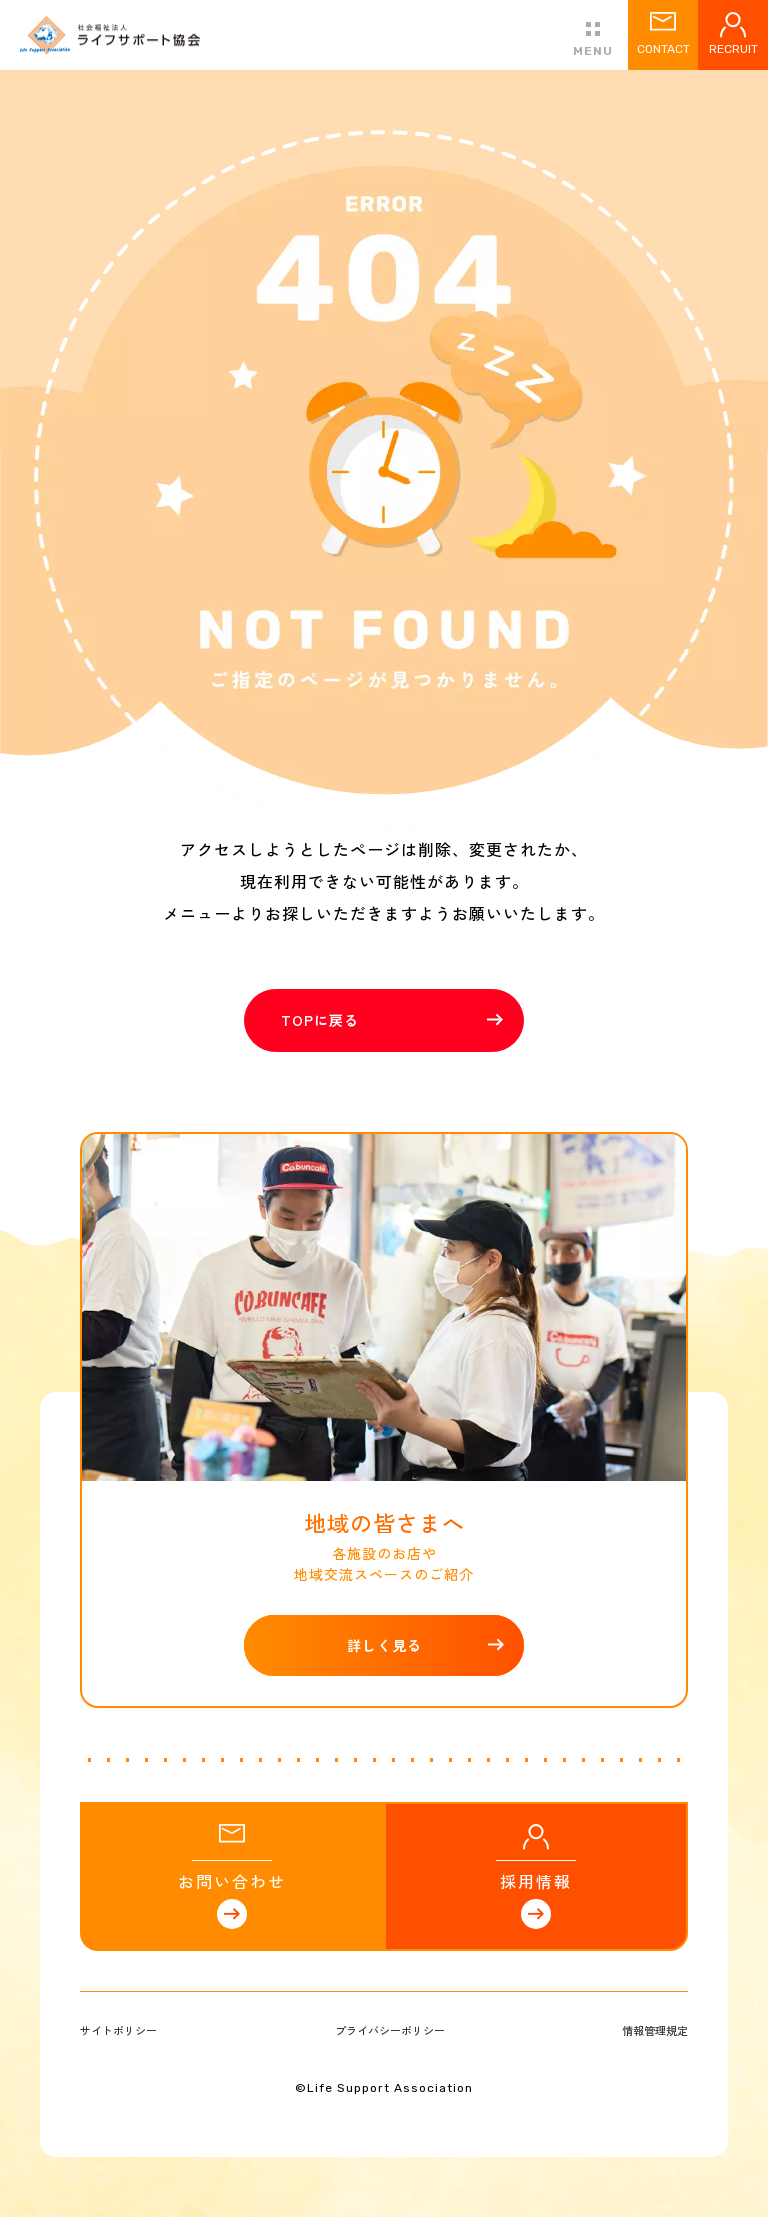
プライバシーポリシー (390, 2030)
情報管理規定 (655, 2030)
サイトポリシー (118, 2030)
